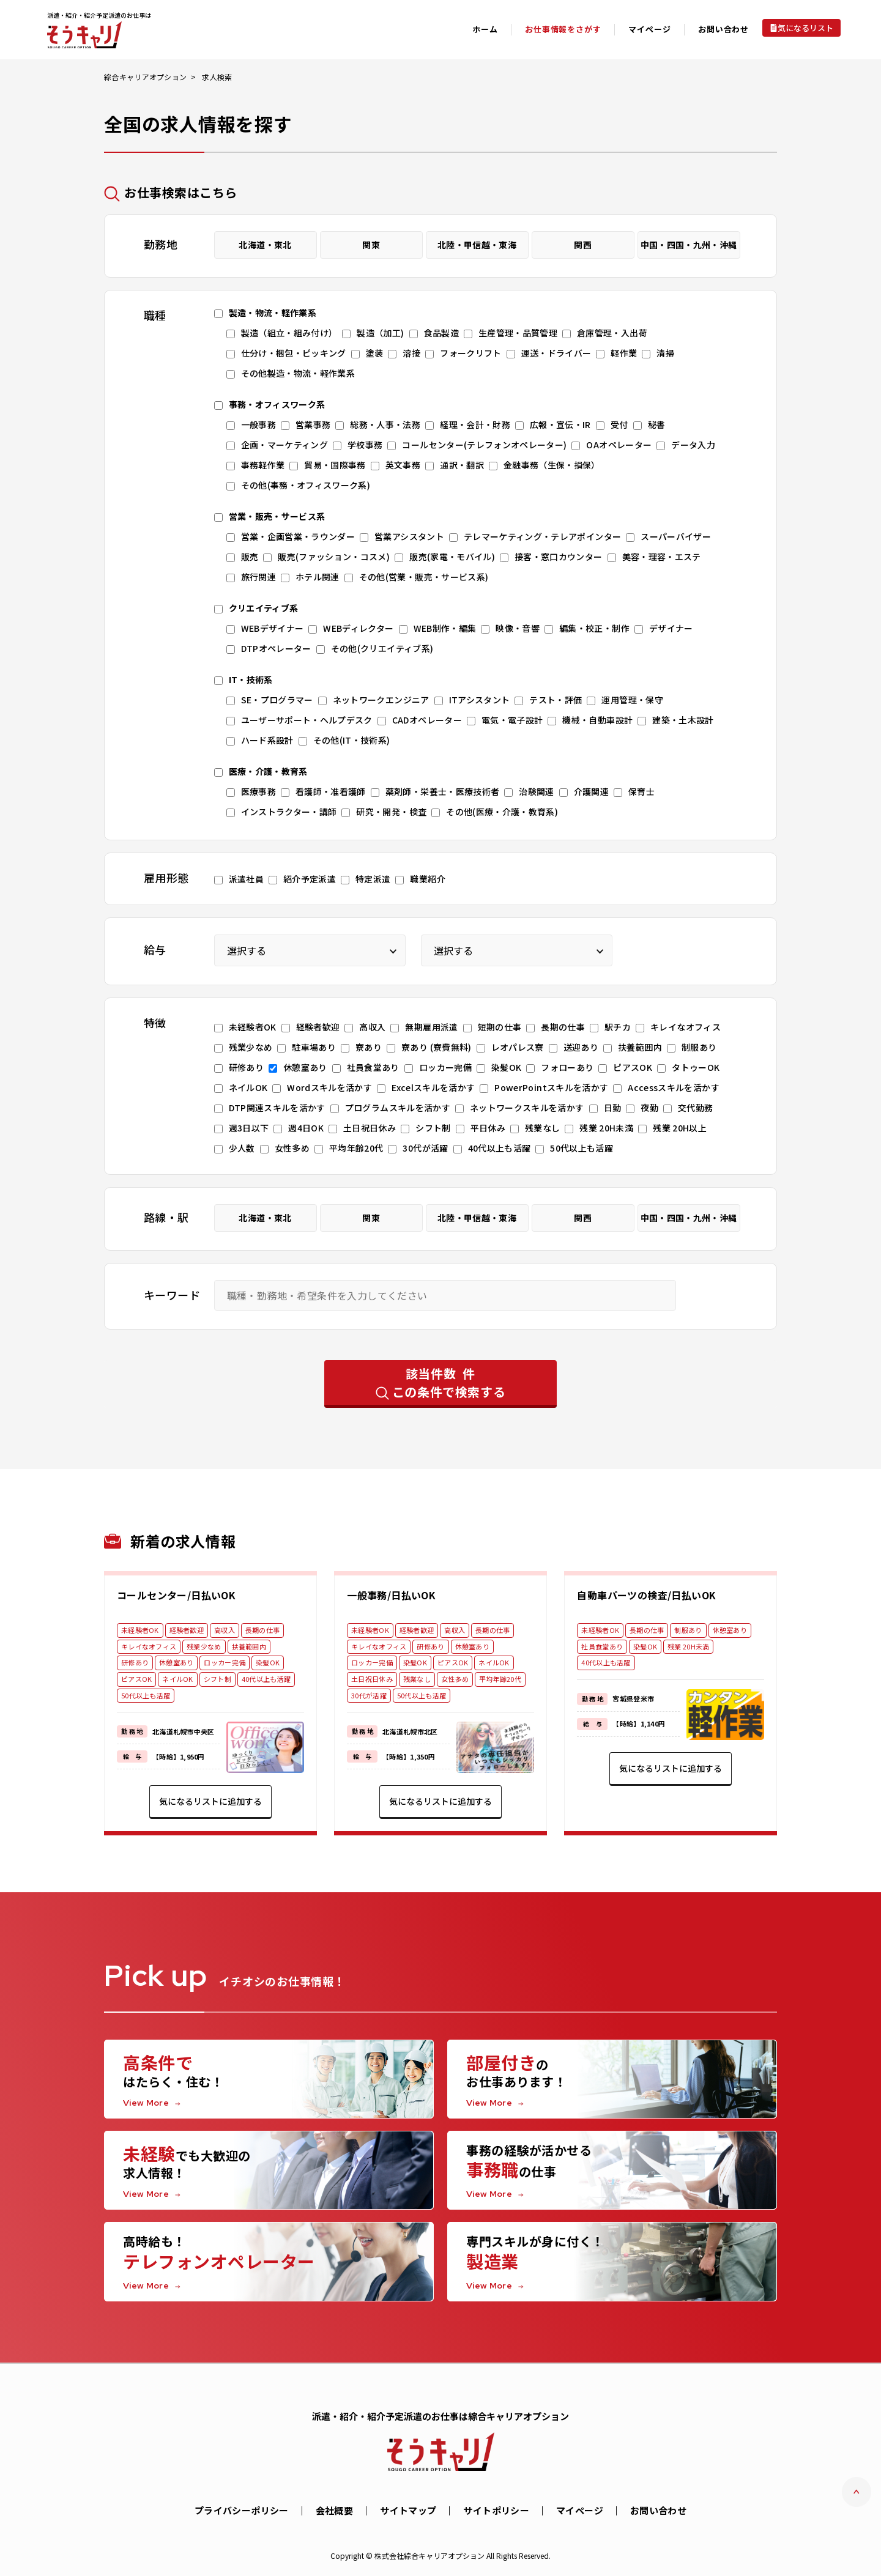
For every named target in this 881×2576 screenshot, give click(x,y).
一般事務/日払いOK (391, 1595)
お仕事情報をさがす (563, 29)
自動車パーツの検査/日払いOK (646, 1595)
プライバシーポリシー (242, 2510)
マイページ (579, 2510)
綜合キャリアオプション (145, 77)
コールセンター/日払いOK (176, 1595)
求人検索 (217, 77)
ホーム (484, 29)
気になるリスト (805, 28)
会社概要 (335, 2510)
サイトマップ (408, 2510)
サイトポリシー (496, 2510)
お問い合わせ (723, 29)
